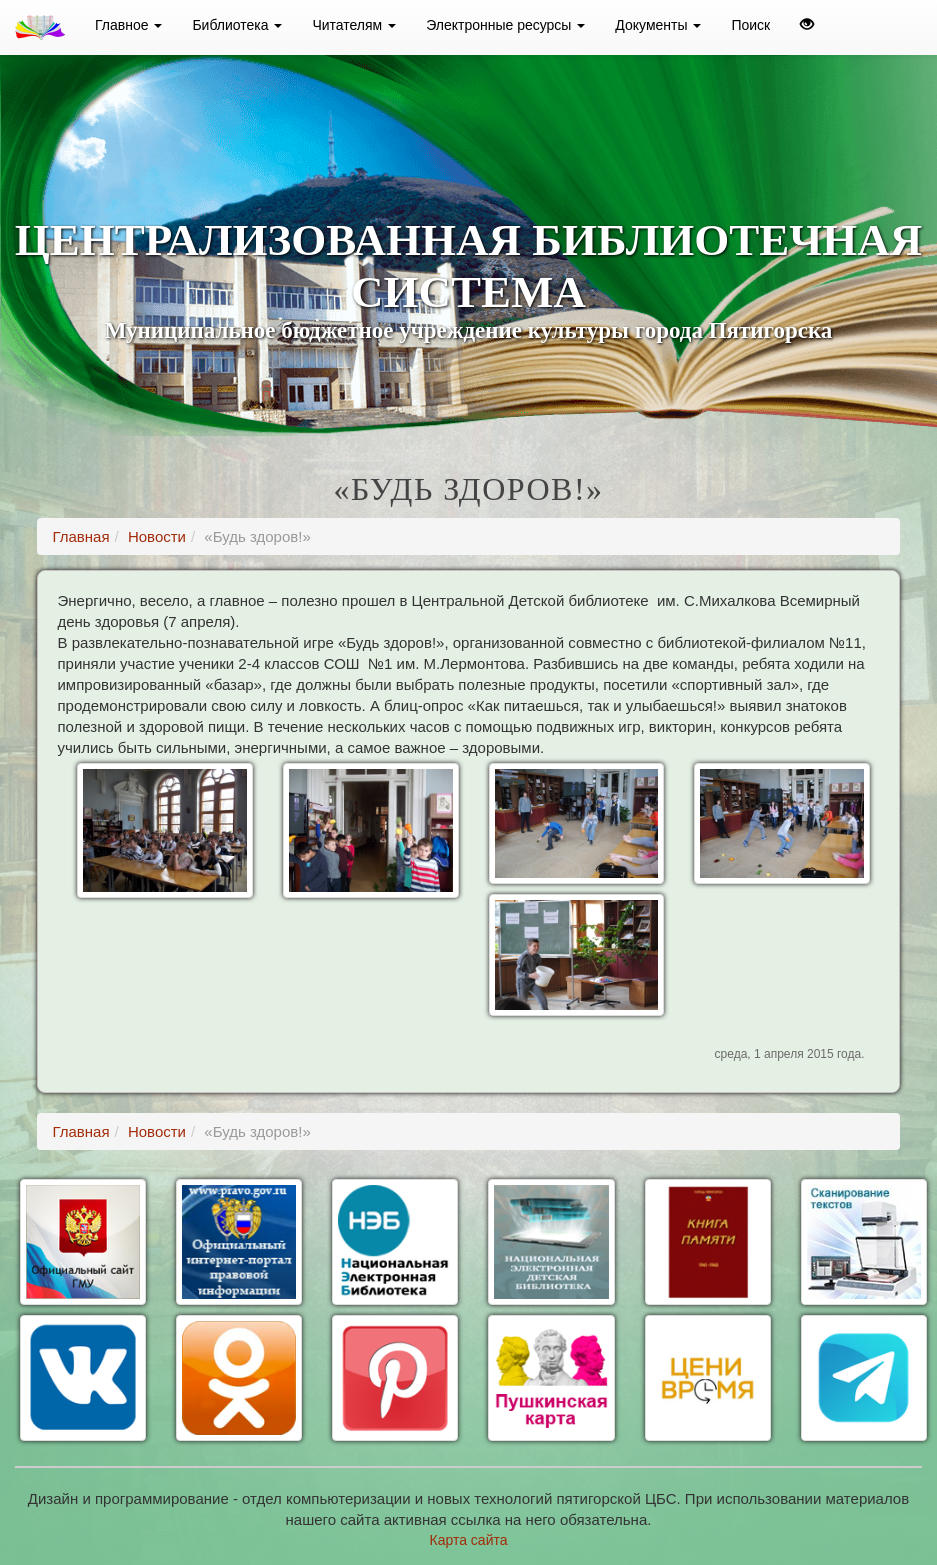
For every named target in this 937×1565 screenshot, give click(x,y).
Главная (80, 536)
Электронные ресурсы (505, 25)
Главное (128, 25)
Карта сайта (469, 1540)
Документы (658, 25)
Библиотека (237, 25)
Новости (157, 536)
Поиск (750, 25)
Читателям (354, 25)
